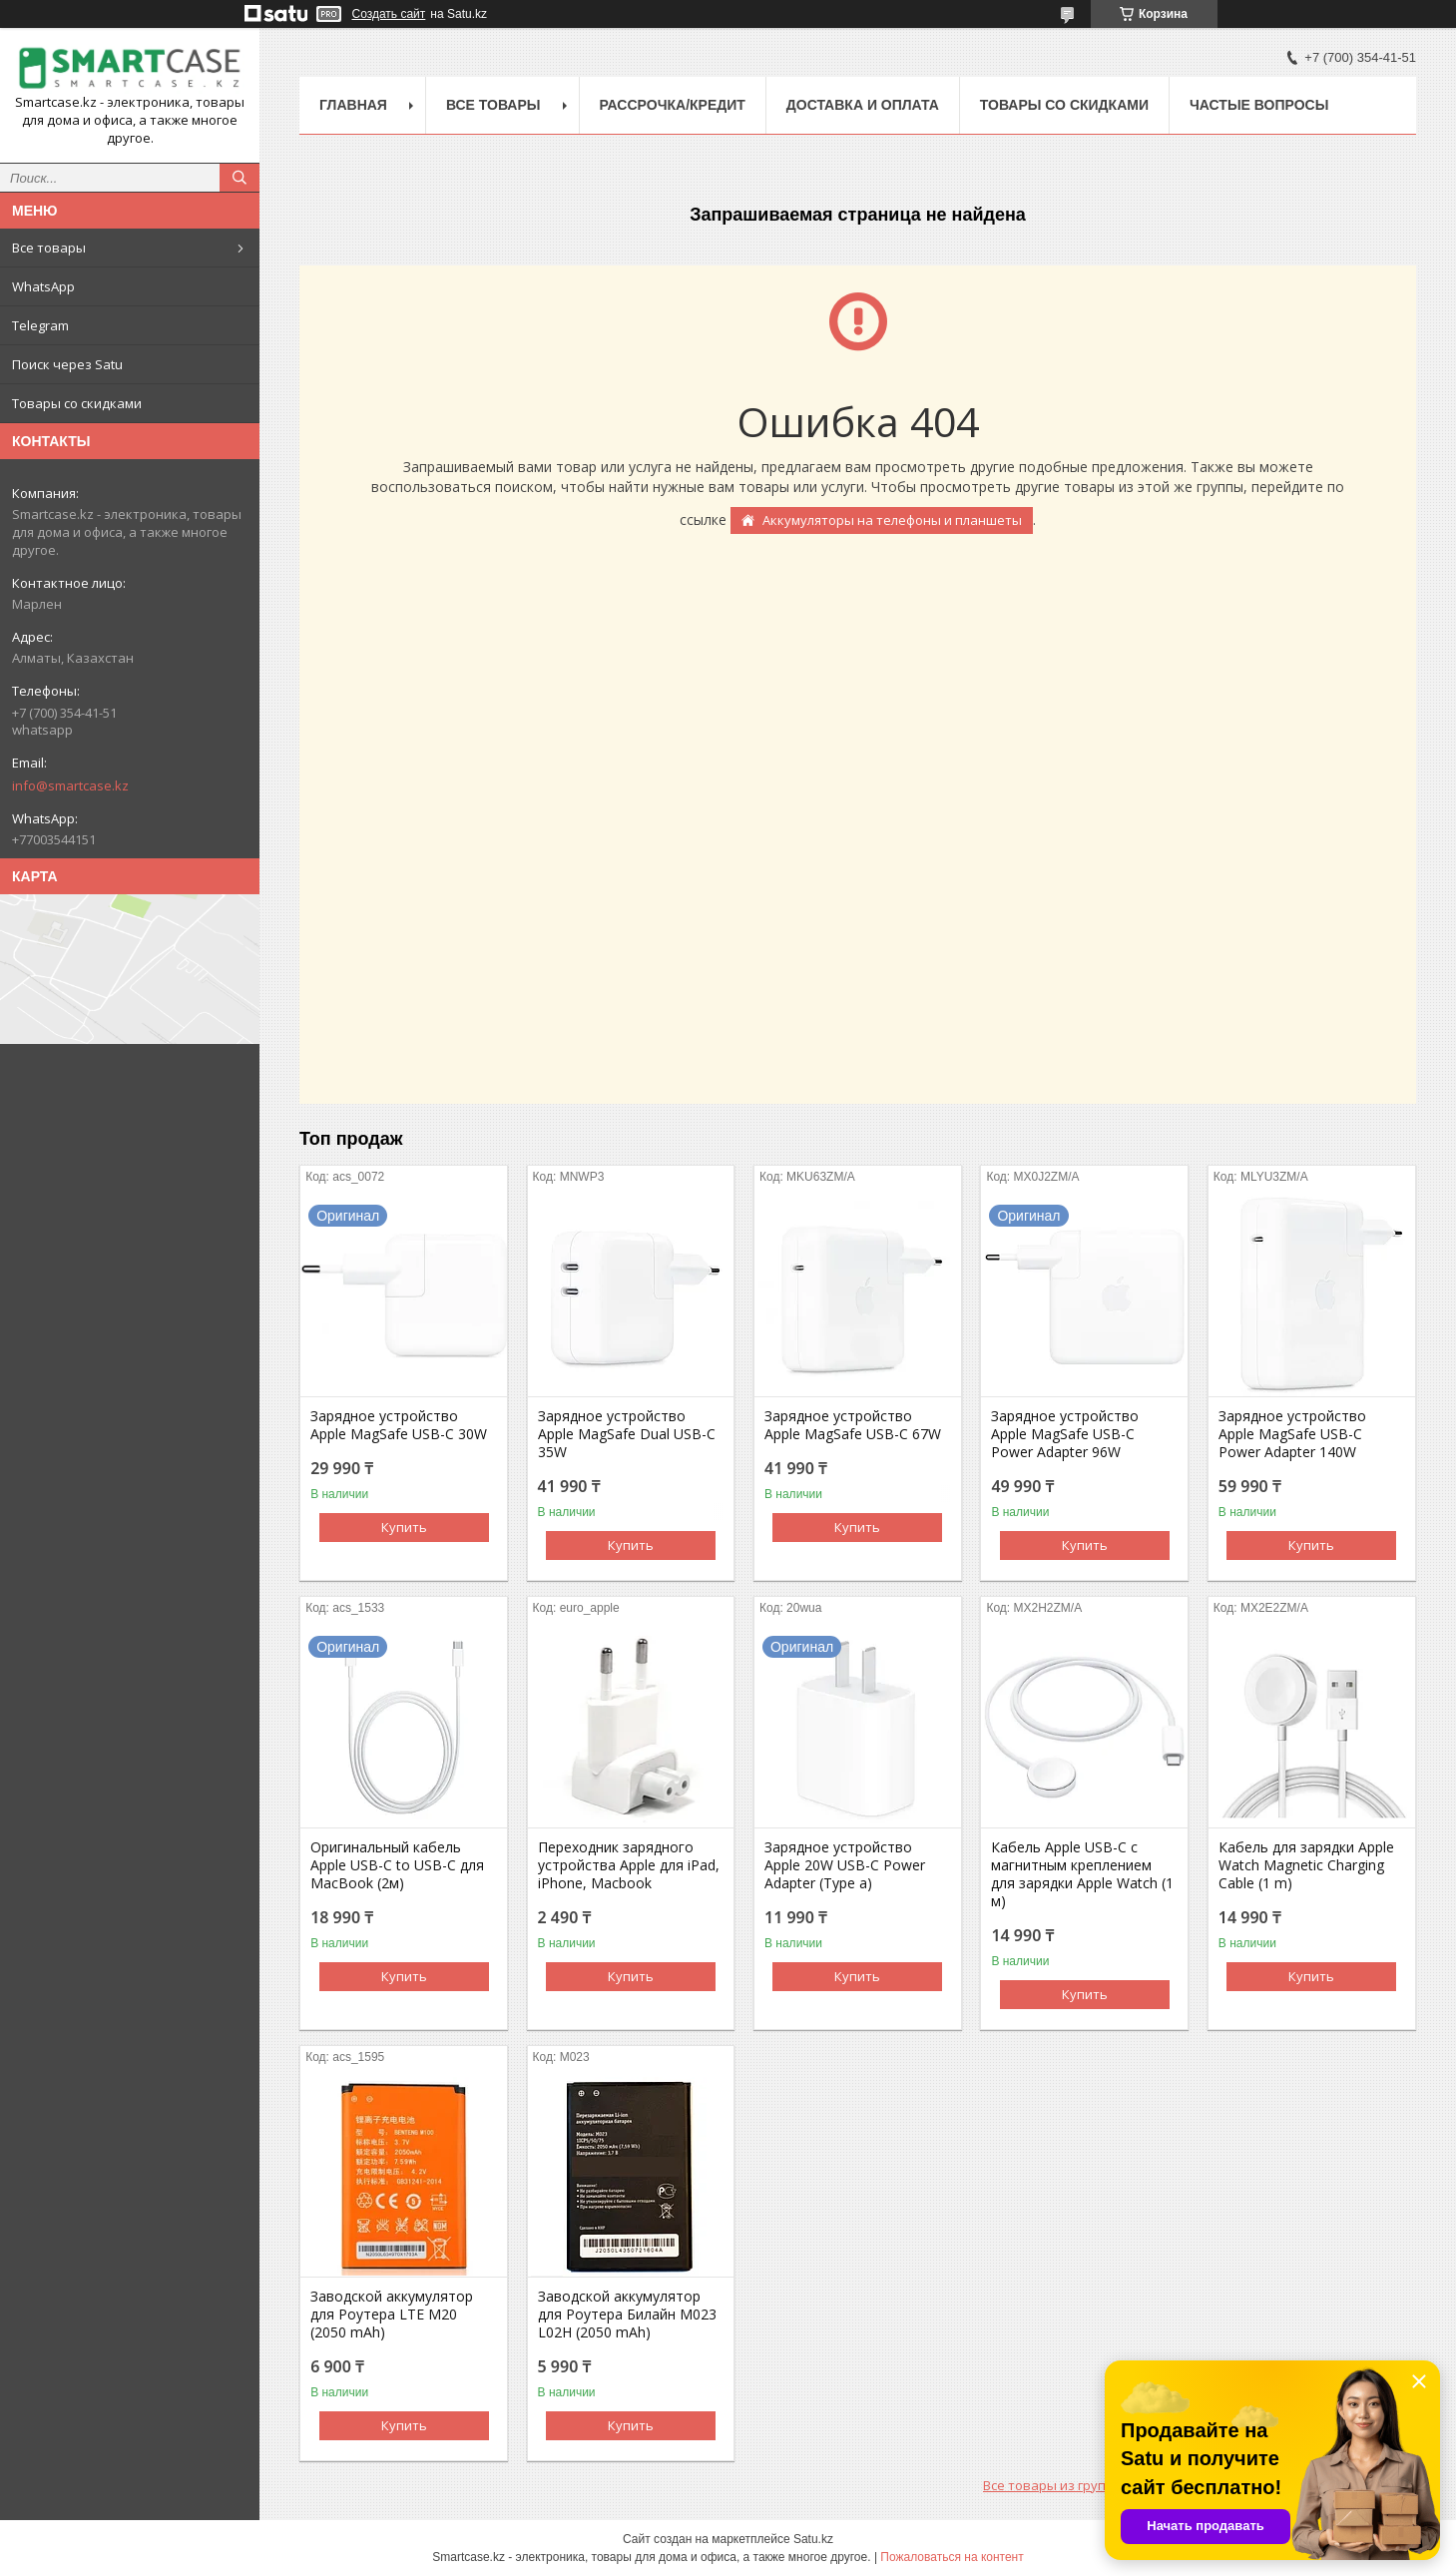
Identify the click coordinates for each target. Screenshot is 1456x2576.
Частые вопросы (1259, 105)
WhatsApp (43, 286)
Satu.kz (813, 2539)
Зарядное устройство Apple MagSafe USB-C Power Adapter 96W (1065, 1434)
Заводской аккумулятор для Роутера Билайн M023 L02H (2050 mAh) (627, 2314)
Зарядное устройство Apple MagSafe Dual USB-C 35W (627, 1434)
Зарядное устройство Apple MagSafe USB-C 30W (398, 1425)
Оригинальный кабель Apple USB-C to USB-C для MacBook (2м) (397, 1865)
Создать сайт (389, 14)
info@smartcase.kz (70, 785)
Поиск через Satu (67, 364)
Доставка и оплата (862, 105)
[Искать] (239, 178)
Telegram (40, 325)
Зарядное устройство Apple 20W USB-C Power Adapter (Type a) (844, 1865)
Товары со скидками (77, 403)
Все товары (49, 248)
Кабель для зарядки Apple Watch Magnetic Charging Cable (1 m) (1306, 1865)
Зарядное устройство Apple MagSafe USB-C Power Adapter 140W (1292, 1434)
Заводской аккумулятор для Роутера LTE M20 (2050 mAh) (391, 2314)
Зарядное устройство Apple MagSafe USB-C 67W (852, 1425)
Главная (353, 105)
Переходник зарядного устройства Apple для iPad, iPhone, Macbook (629, 1865)
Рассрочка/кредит (672, 105)
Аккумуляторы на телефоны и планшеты (892, 520)
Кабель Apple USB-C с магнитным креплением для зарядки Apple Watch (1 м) (1082, 1874)
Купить (404, 1527)
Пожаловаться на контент (951, 2557)
